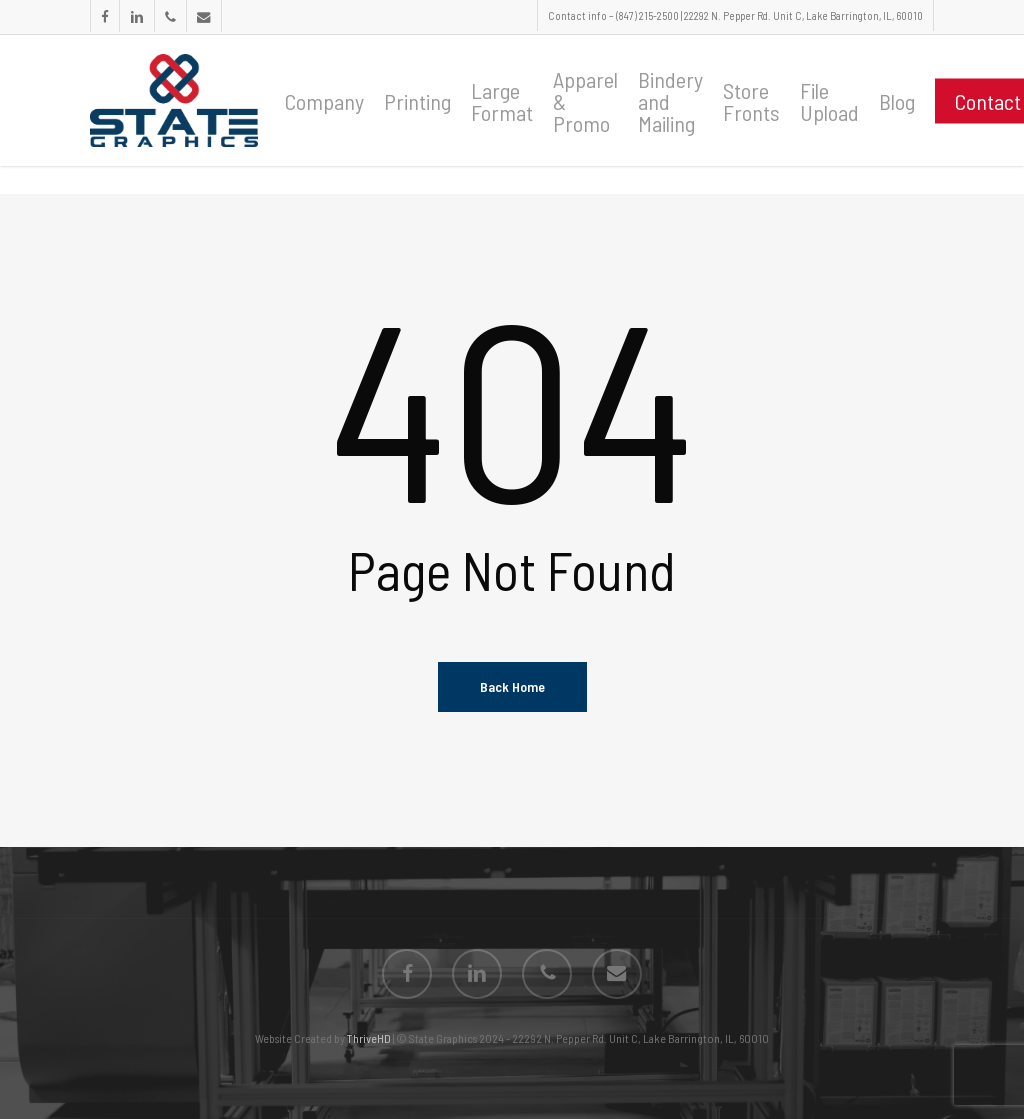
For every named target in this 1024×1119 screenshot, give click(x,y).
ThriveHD (369, 1038)
